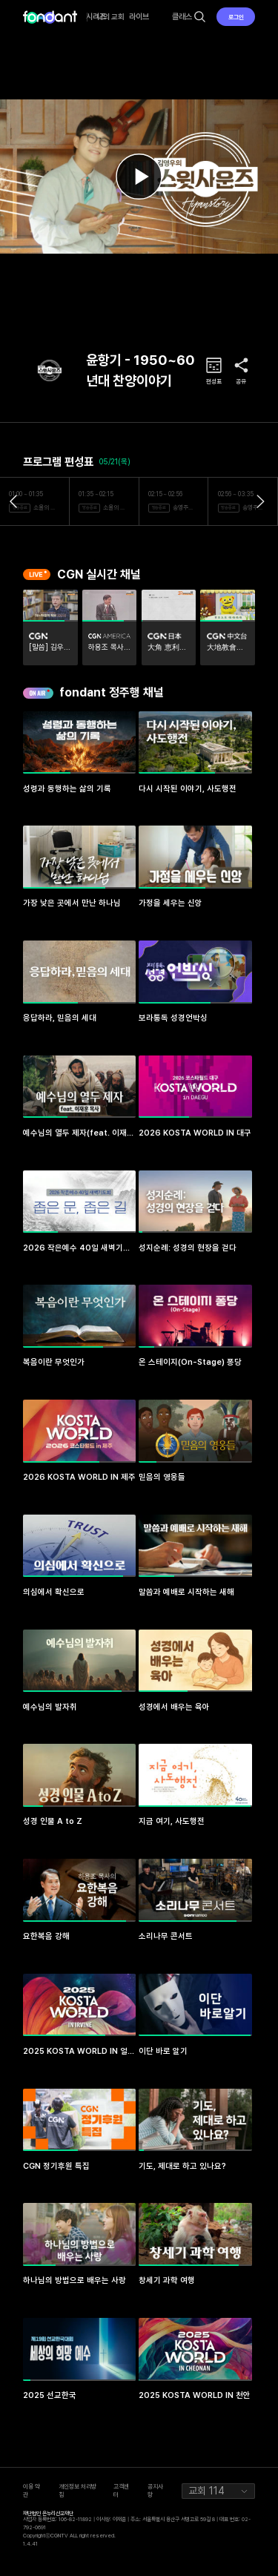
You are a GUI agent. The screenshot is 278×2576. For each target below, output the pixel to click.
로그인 (236, 17)
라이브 (139, 17)
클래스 (182, 17)
